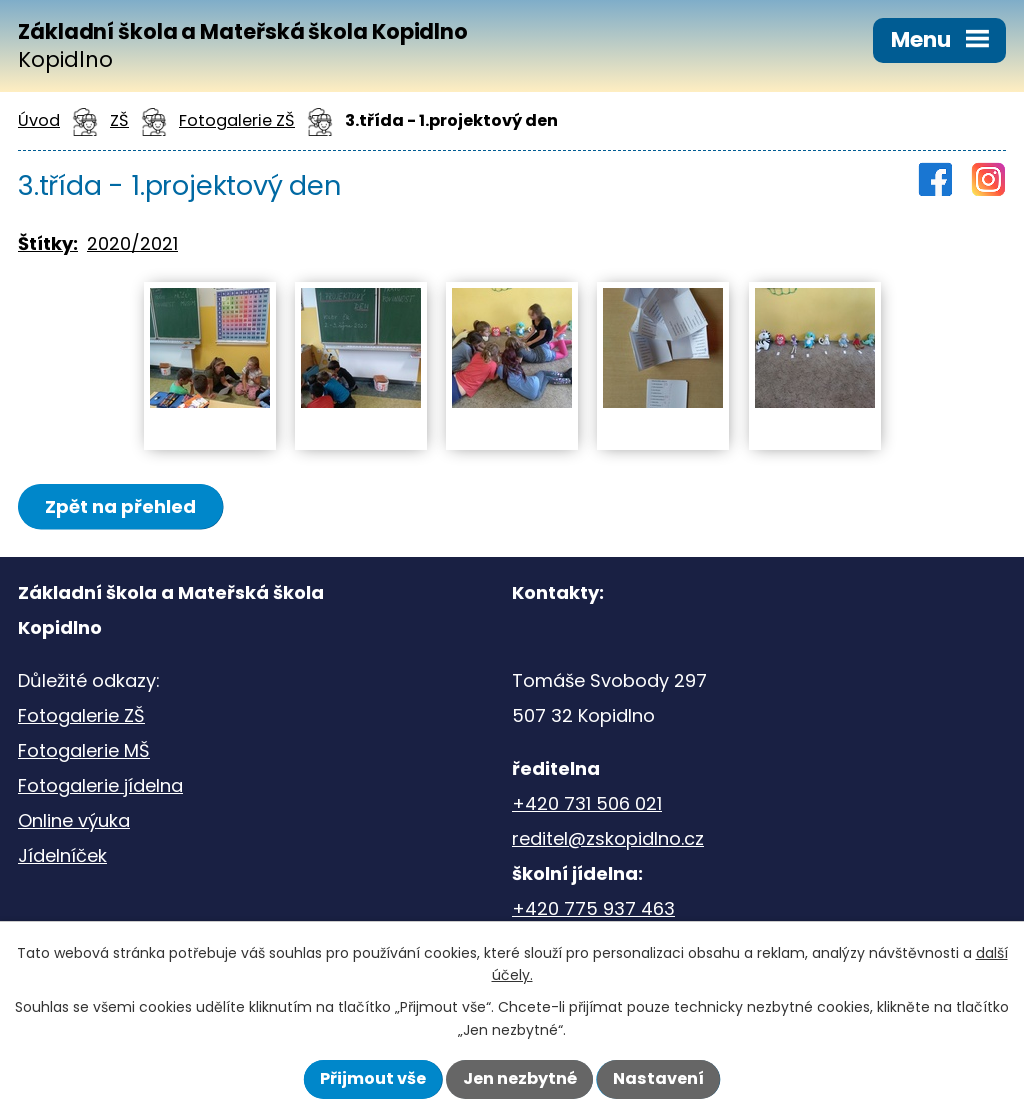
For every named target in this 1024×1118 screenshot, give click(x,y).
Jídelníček (62, 855)
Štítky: (48, 243)
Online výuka (74, 820)
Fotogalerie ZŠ (81, 715)
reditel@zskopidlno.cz (608, 838)
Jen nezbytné (520, 1078)
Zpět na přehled (120, 506)
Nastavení (658, 1078)
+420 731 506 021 (587, 803)
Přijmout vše (373, 1078)
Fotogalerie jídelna (100, 785)
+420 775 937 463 (593, 908)
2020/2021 (132, 243)
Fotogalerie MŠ (84, 750)
